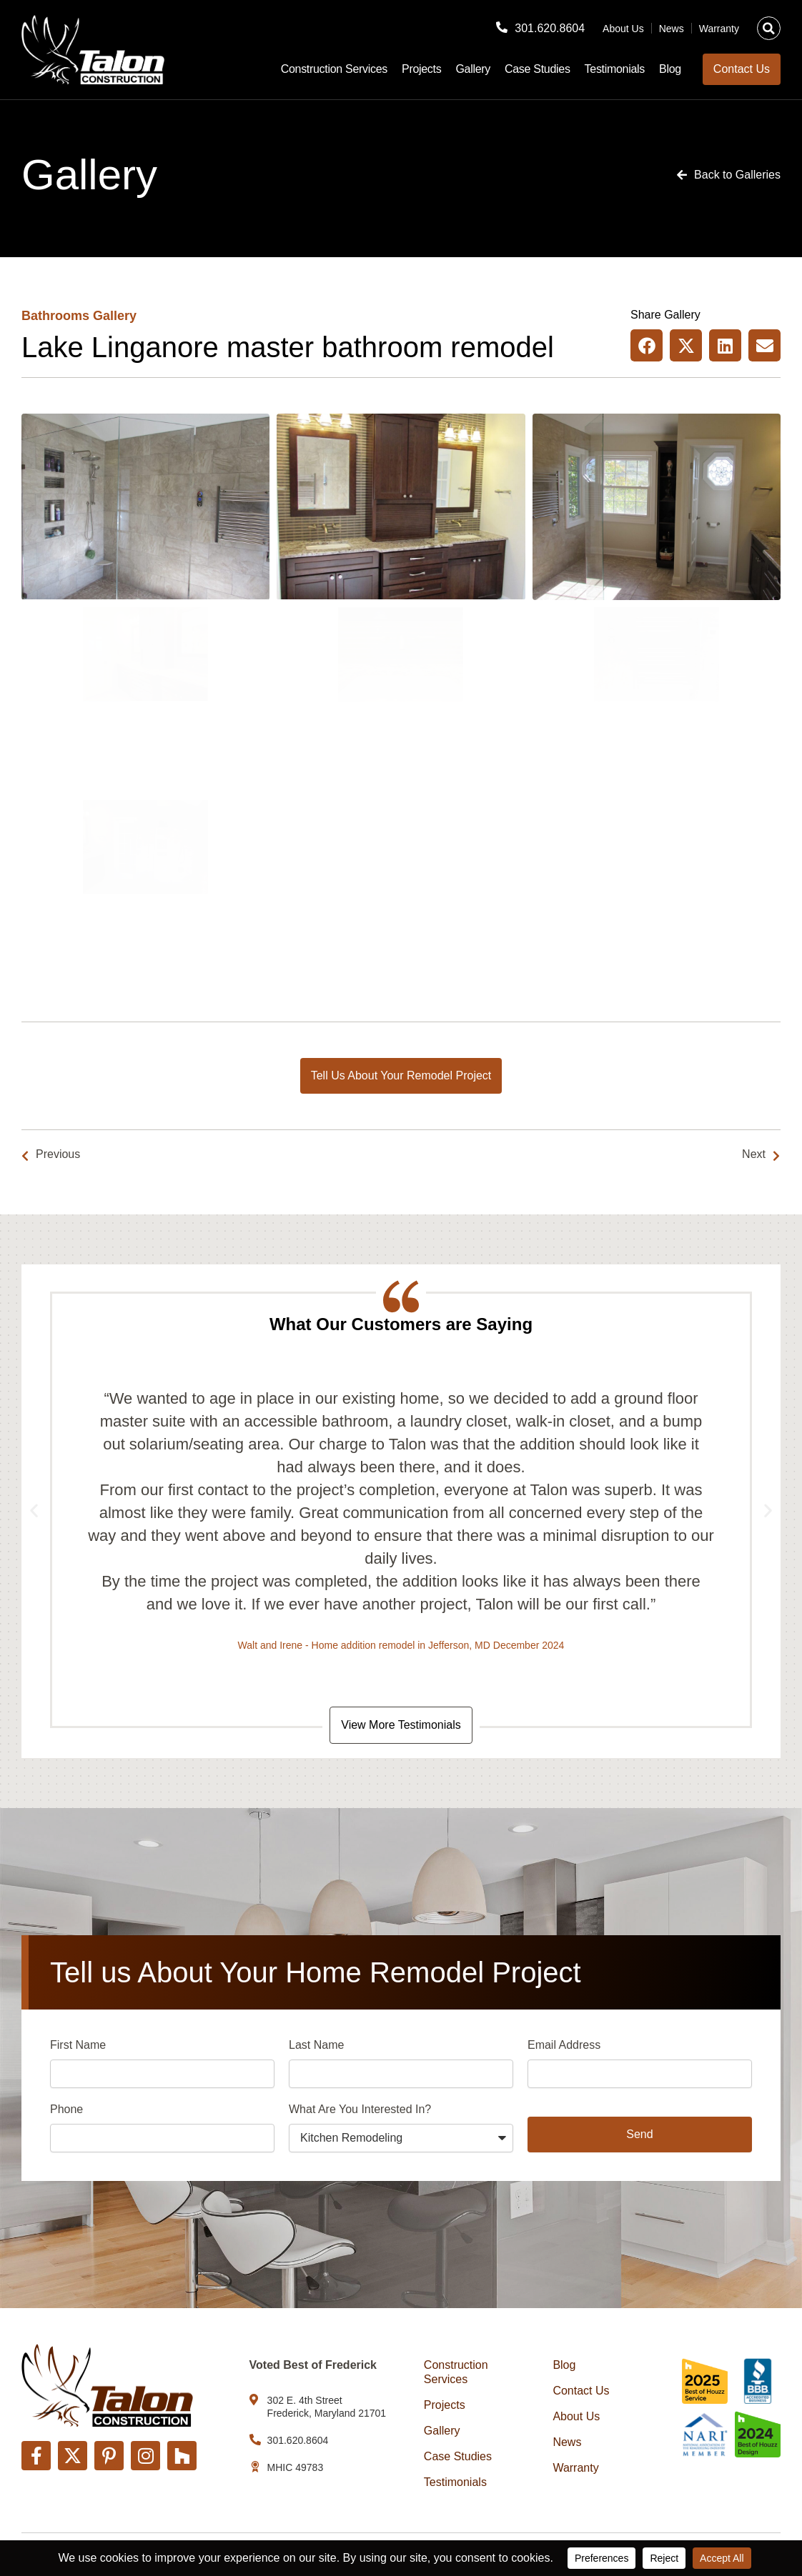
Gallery (472, 69)
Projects (421, 69)
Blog (670, 69)
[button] (769, 28)
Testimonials (615, 69)
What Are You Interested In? (360, 2109)
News (671, 28)
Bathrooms (55, 316)
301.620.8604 (550, 28)
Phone (66, 2109)
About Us (623, 28)
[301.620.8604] (502, 27)
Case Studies (537, 69)
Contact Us (581, 2391)
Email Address (564, 2045)
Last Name (316, 2045)
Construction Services (334, 69)
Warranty (719, 28)
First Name (78, 2045)
